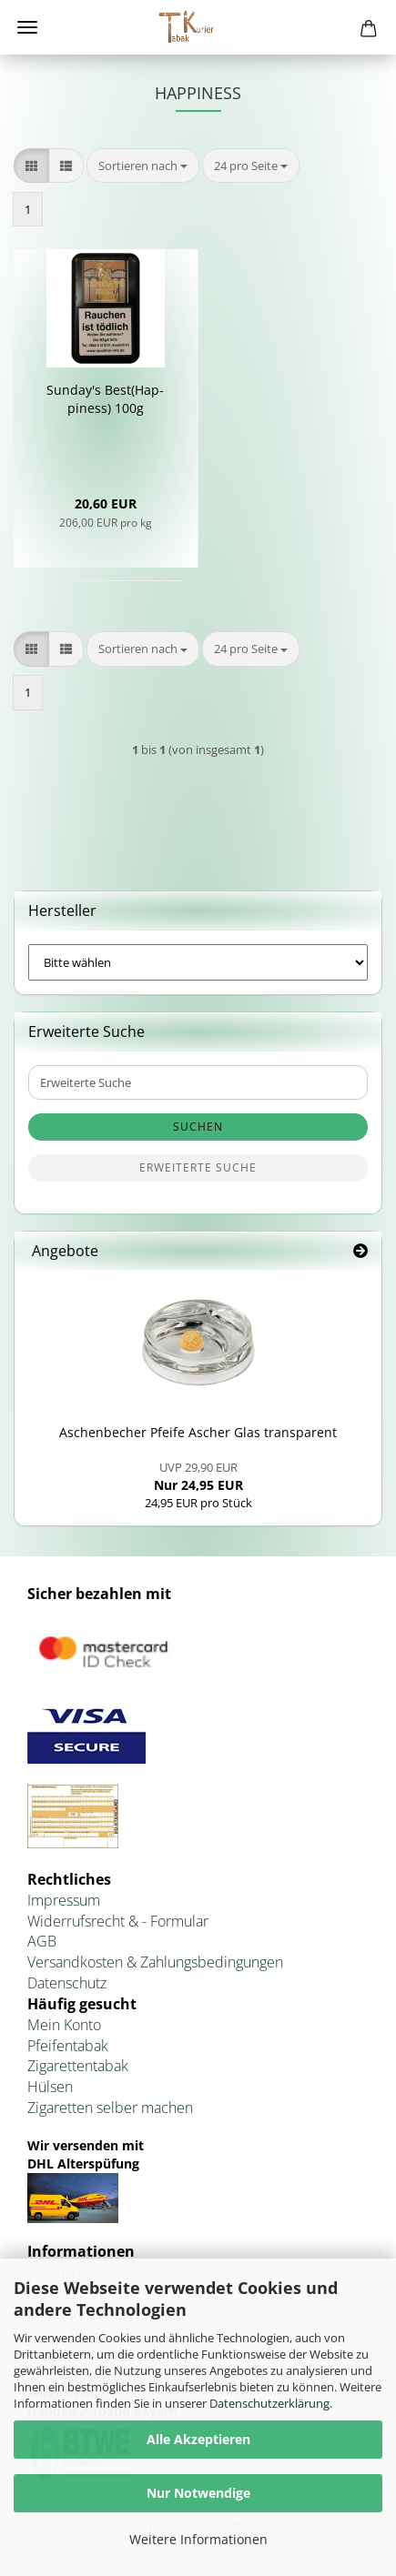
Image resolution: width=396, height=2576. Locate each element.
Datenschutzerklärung (269, 2403)
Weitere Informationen (198, 2539)
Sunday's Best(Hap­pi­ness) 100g (105, 399)
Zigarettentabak (77, 2066)
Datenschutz (67, 1983)
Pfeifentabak (67, 2046)
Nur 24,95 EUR (198, 1476)
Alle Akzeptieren (198, 2439)
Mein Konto (64, 2025)
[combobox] (142, 166)
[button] (31, 166)
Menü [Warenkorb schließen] (27, 27)
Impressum (63, 1900)
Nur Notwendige (198, 2492)
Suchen (198, 1126)
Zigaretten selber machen (110, 2108)
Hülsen (50, 2087)
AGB (41, 1941)
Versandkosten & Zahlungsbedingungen (155, 1962)
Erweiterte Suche (198, 1167)
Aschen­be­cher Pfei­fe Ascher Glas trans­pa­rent (198, 1432)
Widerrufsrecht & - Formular (117, 1921)
